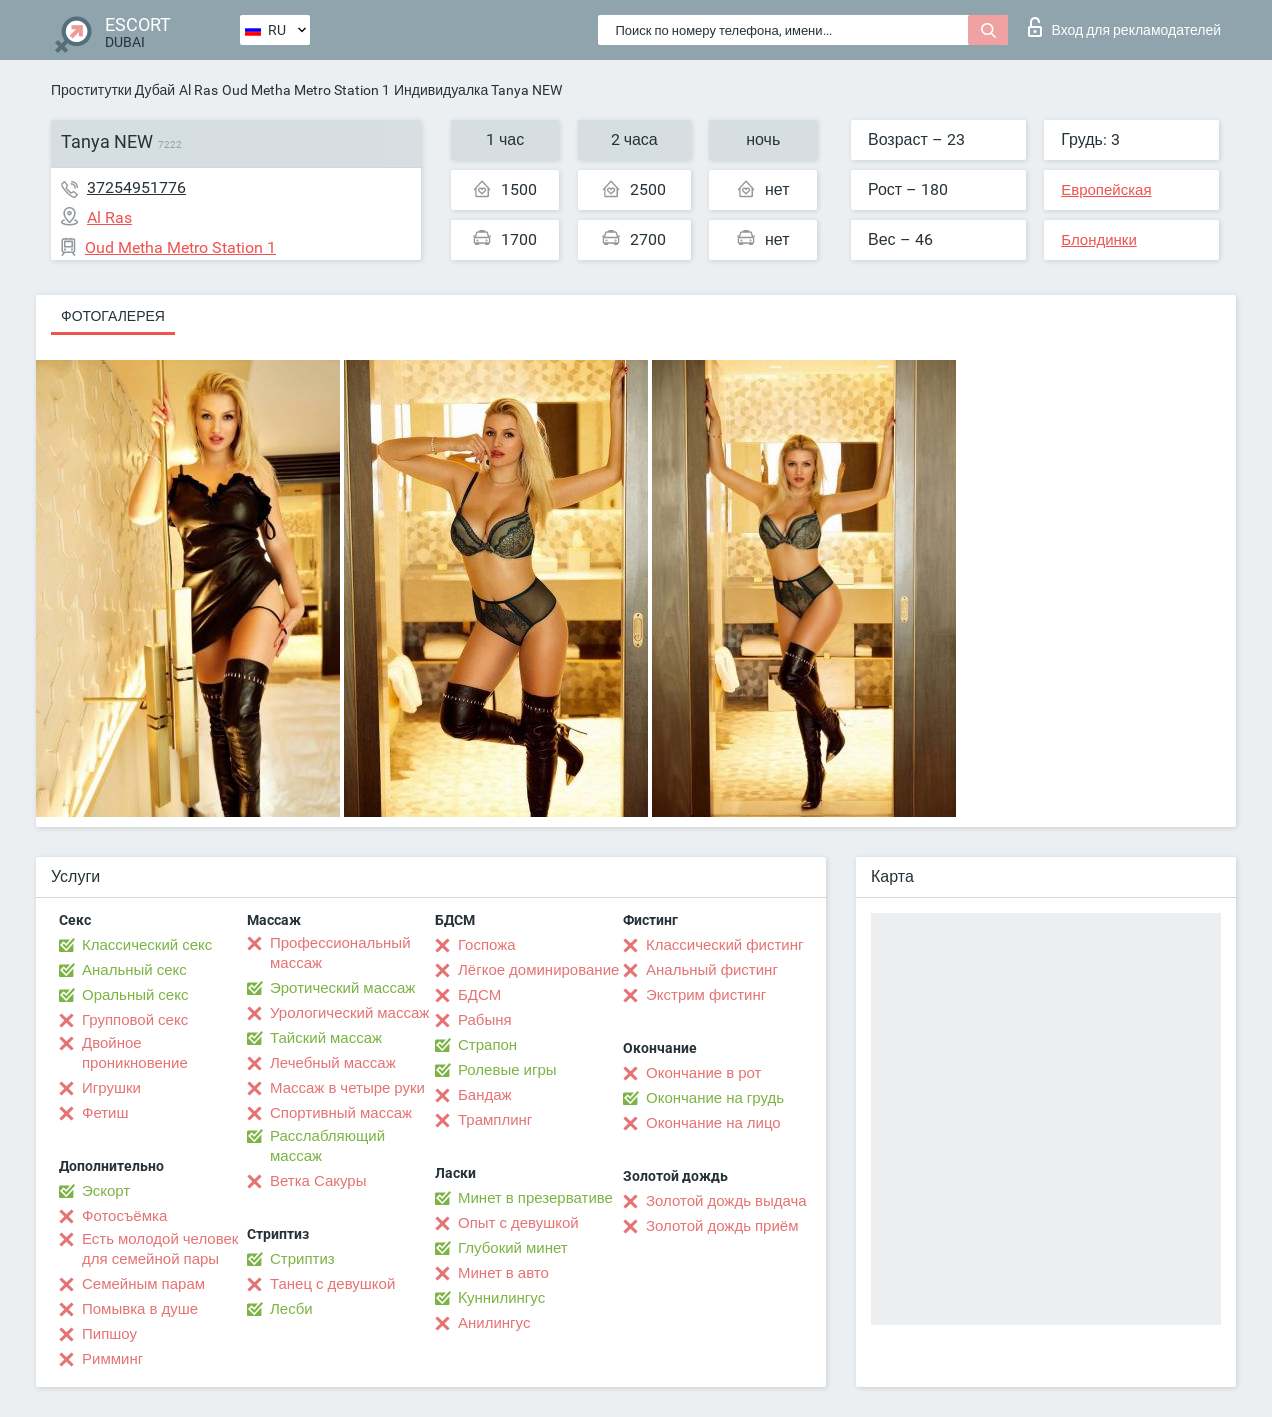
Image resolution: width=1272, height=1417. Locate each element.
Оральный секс (135, 995)
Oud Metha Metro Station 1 (306, 90)
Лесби (291, 1309)
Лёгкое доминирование (538, 970)
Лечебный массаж (333, 1063)
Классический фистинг (724, 945)
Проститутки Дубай (113, 90)
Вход (1124, 27)
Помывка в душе (140, 1309)
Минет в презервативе (535, 1198)
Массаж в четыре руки (347, 1088)
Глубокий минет (513, 1248)
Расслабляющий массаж (327, 1146)
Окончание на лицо (713, 1123)
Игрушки (111, 1088)
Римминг (112, 1359)
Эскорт (106, 1191)
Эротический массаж (342, 988)
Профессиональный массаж (340, 953)
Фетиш (105, 1113)
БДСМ (479, 995)
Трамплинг (495, 1120)
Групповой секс (135, 1020)
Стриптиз (302, 1259)
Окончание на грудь (715, 1098)
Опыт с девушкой (518, 1223)
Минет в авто (503, 1273)
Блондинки (1099, 240)
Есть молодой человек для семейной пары (160, 1249)
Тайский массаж (326, 1038)
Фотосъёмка (124, 1216)
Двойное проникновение (135, 1053)
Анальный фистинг (712, 970)
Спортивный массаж (341, 1113)
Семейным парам (143, 1284)
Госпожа (487, 945)
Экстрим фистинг (706, 995)
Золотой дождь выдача (726, 1201)
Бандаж (485, 1095)
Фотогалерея (113, 316)
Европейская (1106, 190)
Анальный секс (134, 970)
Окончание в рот (703, 1073)
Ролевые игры (507, 1070)
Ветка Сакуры (318, 1181)
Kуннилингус (501, 1298)
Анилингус (494, 1323)
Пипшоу (109, 1334)
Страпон (487, 1045)
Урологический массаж (349, 1013)
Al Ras (198, 90)
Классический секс (147, 945)
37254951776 (136, 187)
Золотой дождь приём (722, 1226)
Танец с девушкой (332, 1284)
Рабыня (485, 1020)
